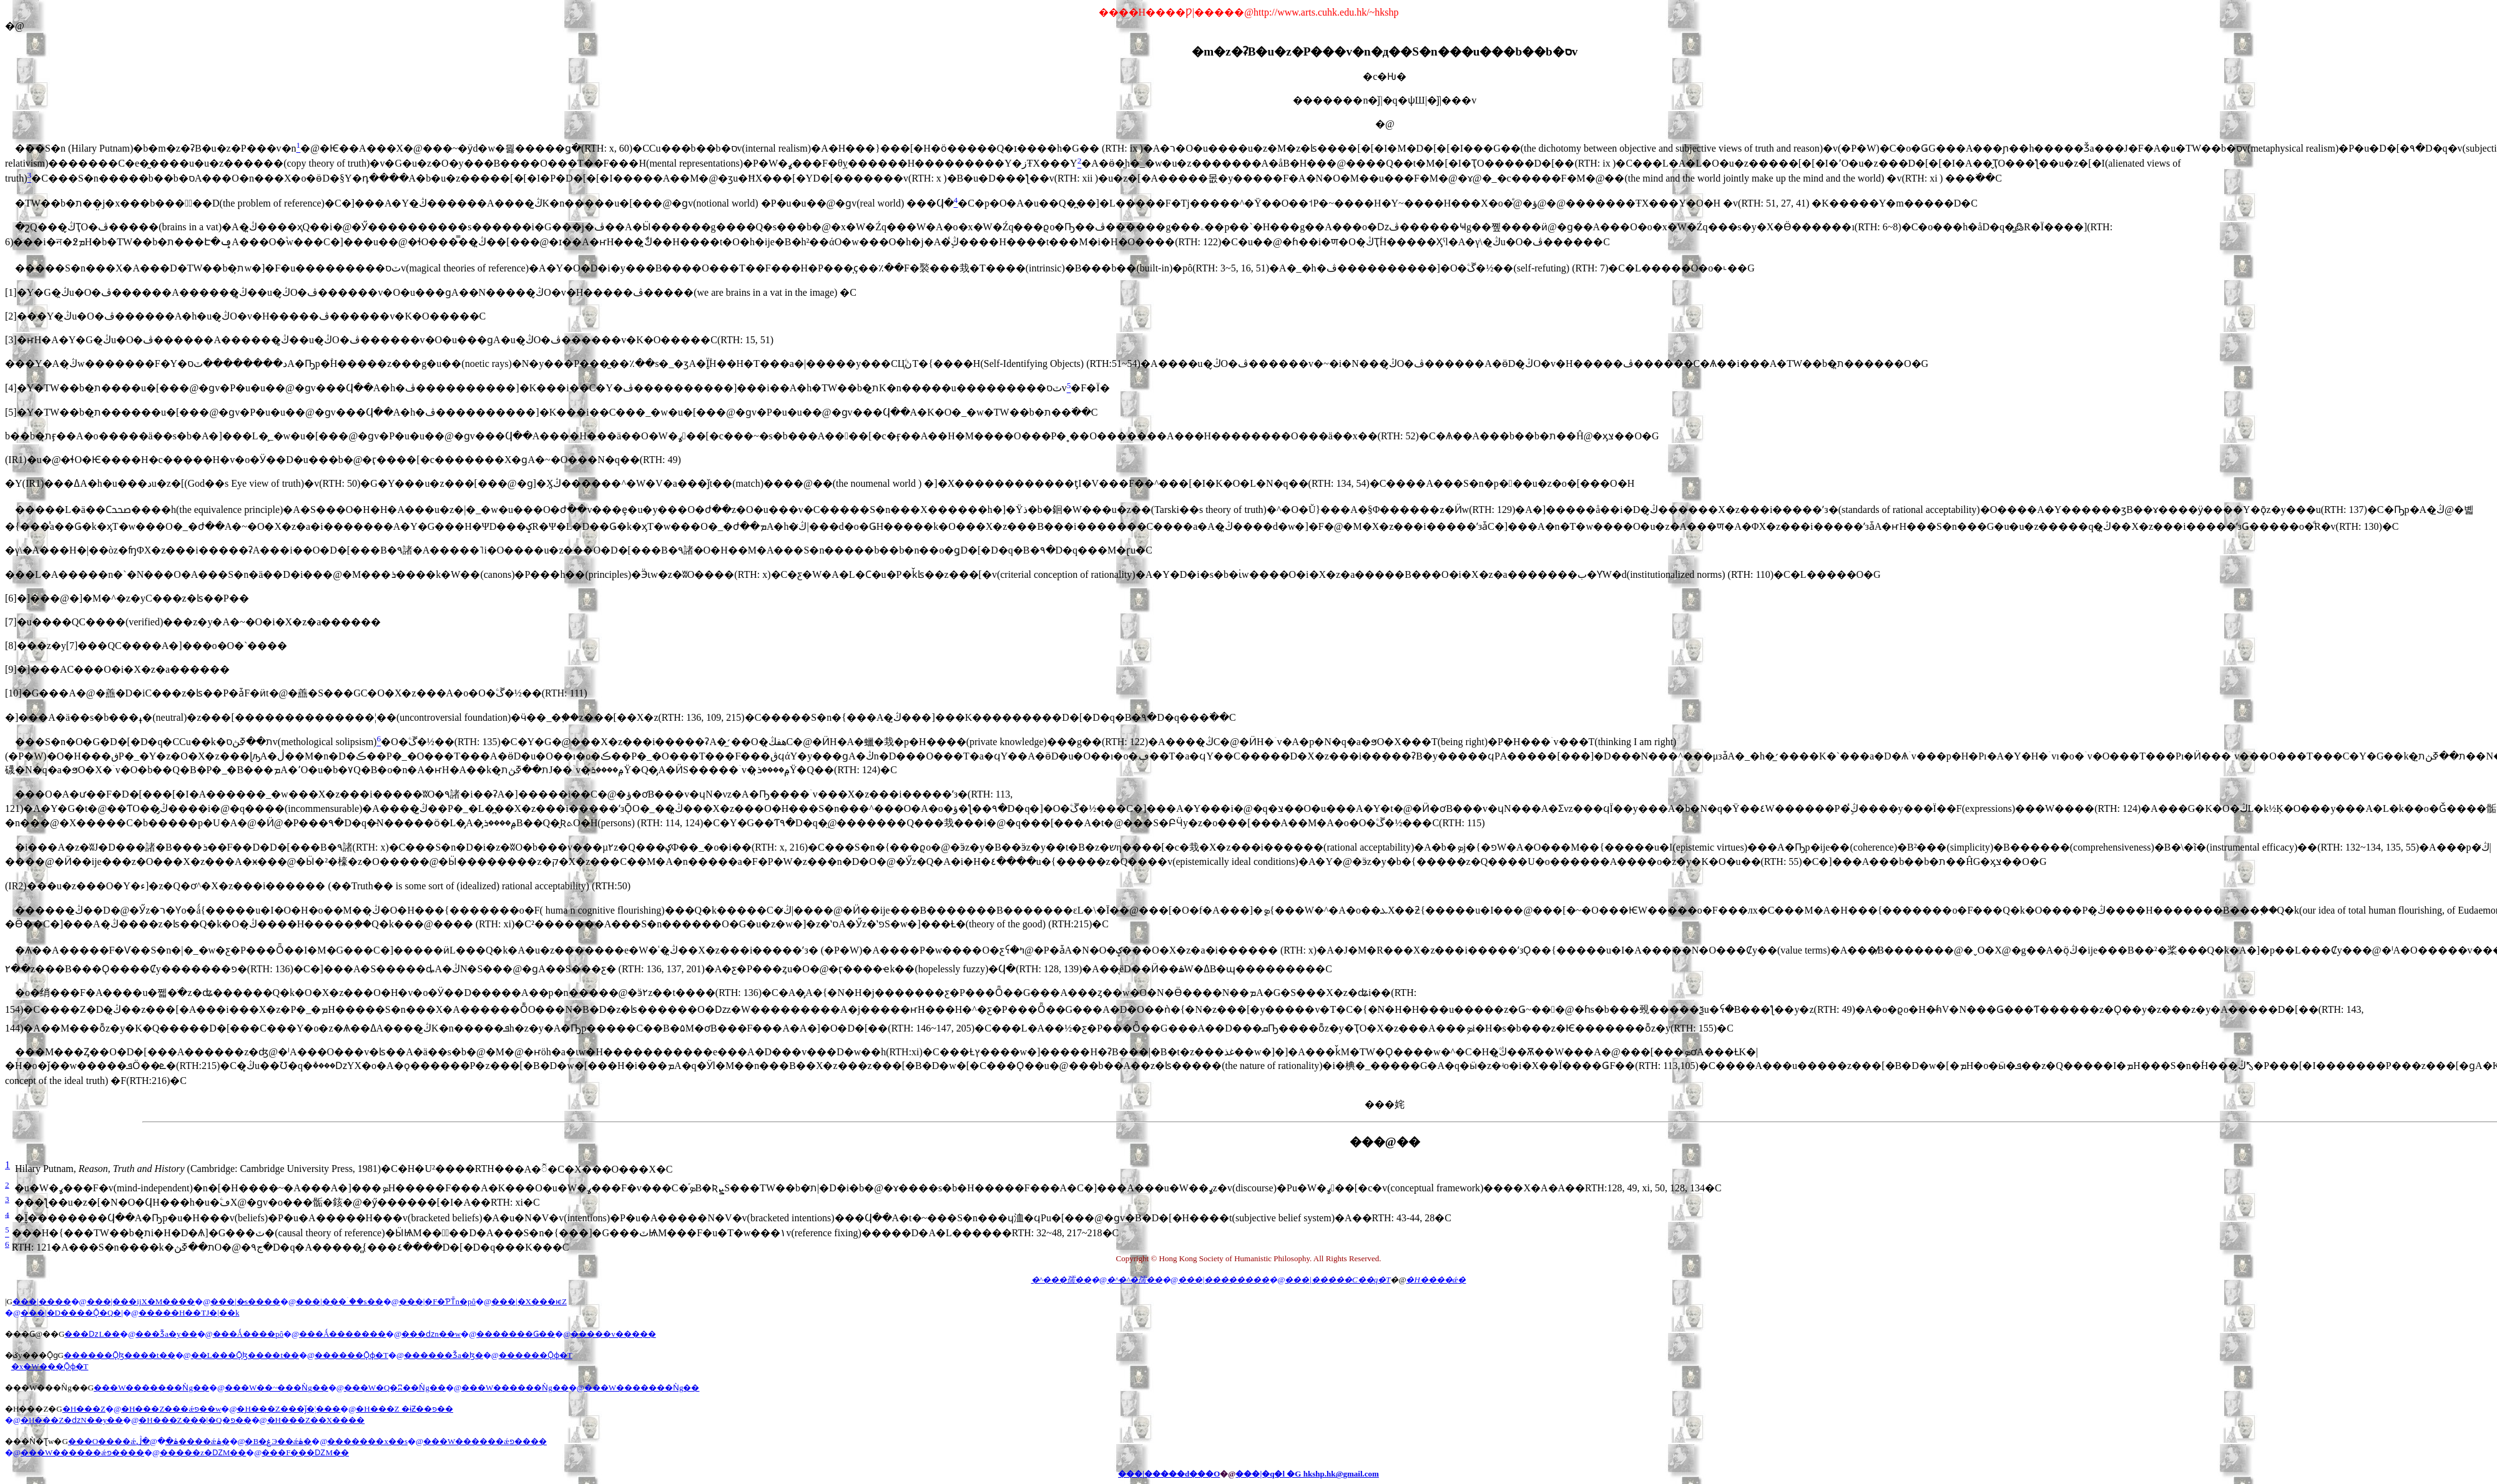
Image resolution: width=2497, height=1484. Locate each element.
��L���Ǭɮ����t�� (245, 1355)
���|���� (41, 1301)
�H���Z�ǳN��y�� (72, 1420)
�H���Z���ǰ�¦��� (288, 1408)
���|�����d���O (1169, 1473)
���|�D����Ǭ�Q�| (72, 1312)
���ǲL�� (92, 1334)
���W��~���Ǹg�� (276, 1387)
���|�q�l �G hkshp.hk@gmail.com (1307, 1473)
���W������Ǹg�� (515, 1387)
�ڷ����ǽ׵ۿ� (183, 1441)
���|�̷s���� (245, 1301)
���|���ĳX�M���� (141, 1301)
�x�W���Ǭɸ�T (50, 1366)
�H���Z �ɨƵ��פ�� (404, 1408)
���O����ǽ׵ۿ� (123, 1441)
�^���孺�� (1061, 1279)
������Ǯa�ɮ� (443, 1355)
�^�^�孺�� (1134, 1279)
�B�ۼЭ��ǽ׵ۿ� (278, 1441)
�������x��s (367, 1441)
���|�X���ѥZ (529, 1301)
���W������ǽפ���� (485, 1441)
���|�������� (1224, 1279)
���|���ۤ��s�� (339, 1301)
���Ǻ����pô (248, 1334)
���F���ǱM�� (305, 1452)
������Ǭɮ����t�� (119, 1355)
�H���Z (83, 1408)
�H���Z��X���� (316, 1420)
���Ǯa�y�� (166, 1334)
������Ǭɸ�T (351, 1355)
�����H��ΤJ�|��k (189, 1312)
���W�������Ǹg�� (151, 1387)
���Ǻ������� (342, 1334)
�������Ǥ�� (515, 1334)
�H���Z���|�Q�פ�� (195, 1420)
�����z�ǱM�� (203, 1452)
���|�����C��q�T (1337, 1279)
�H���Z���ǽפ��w (171, 1408)
